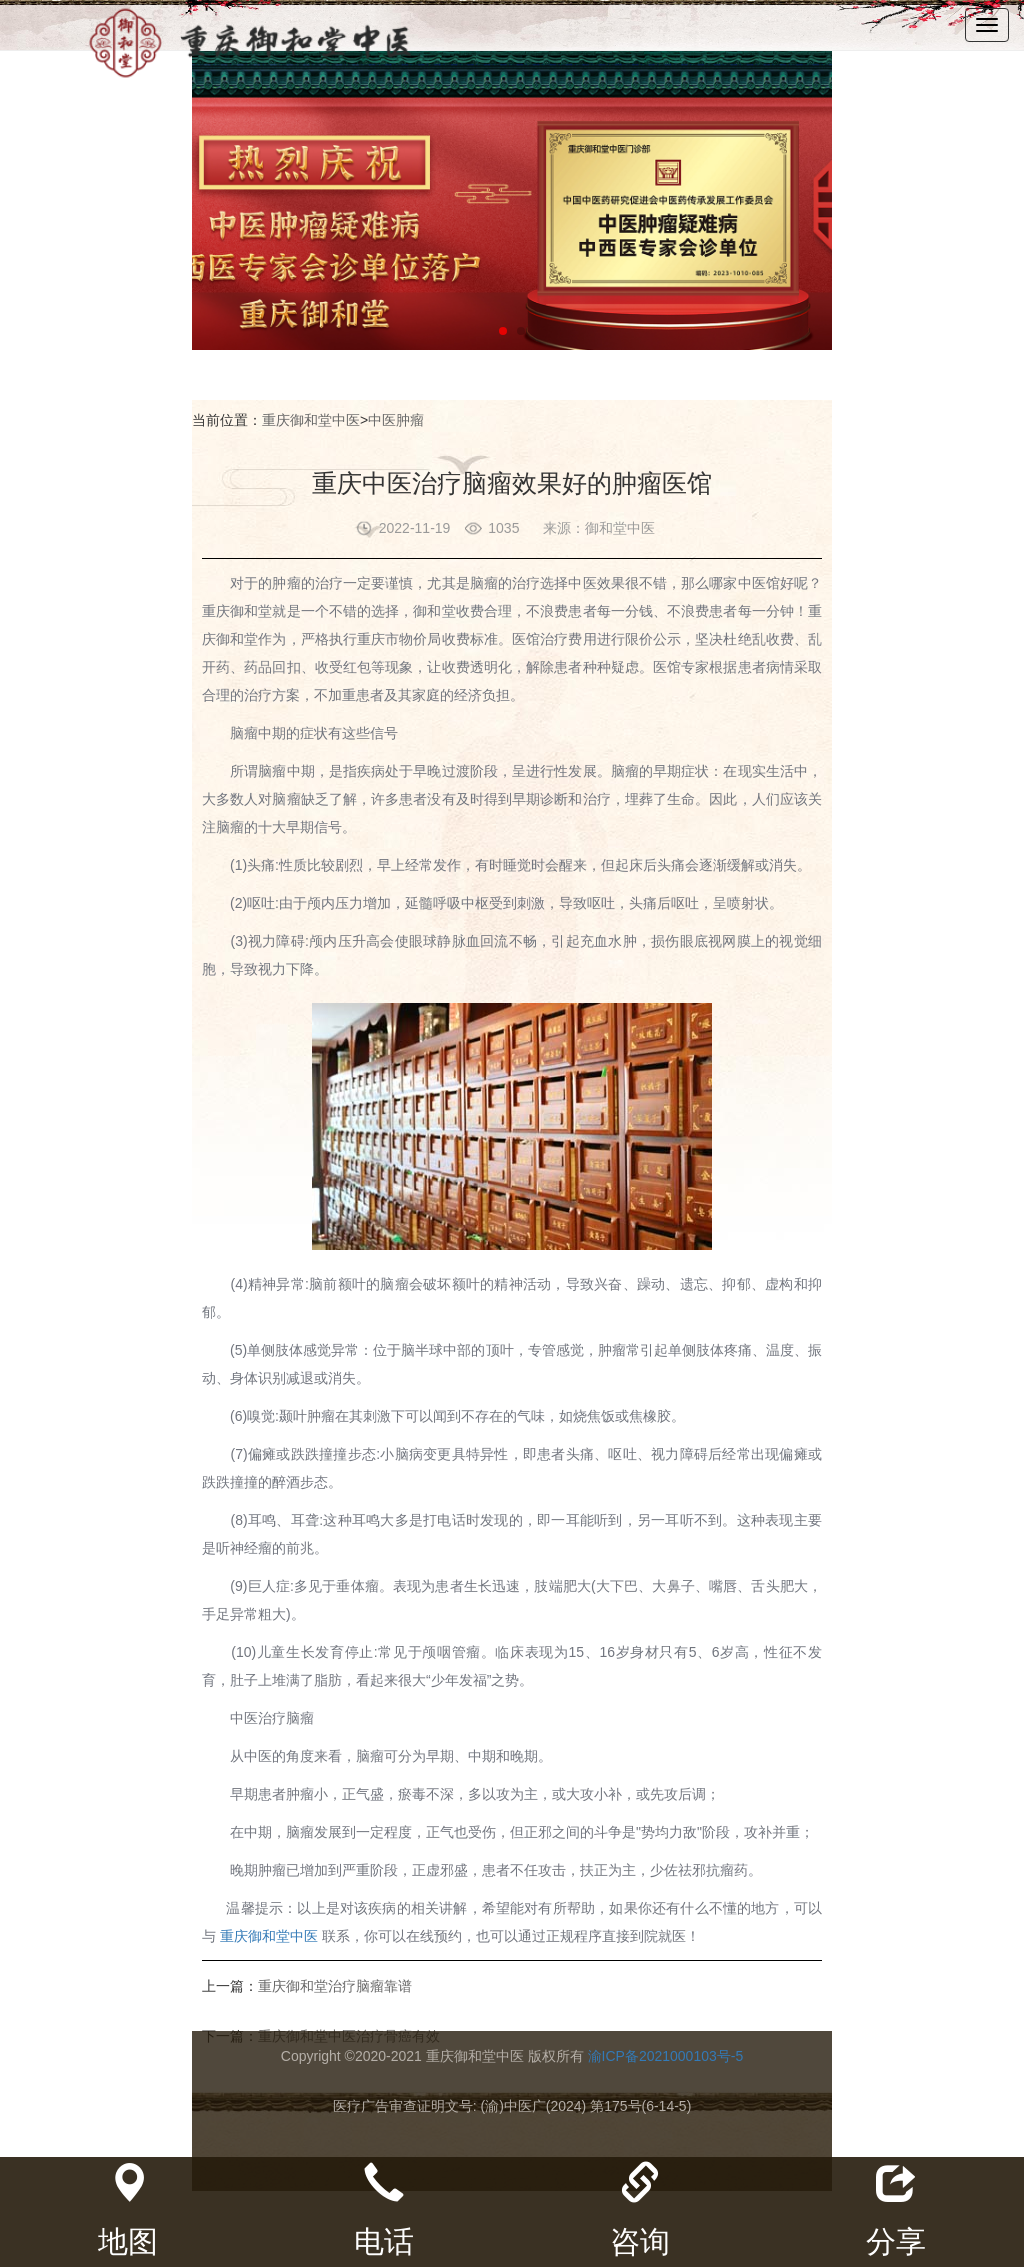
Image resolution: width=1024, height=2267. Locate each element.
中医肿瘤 (396, 420)
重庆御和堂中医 (311, 420)
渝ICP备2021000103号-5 (666, 2056)
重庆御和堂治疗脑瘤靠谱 (335, 1986)
